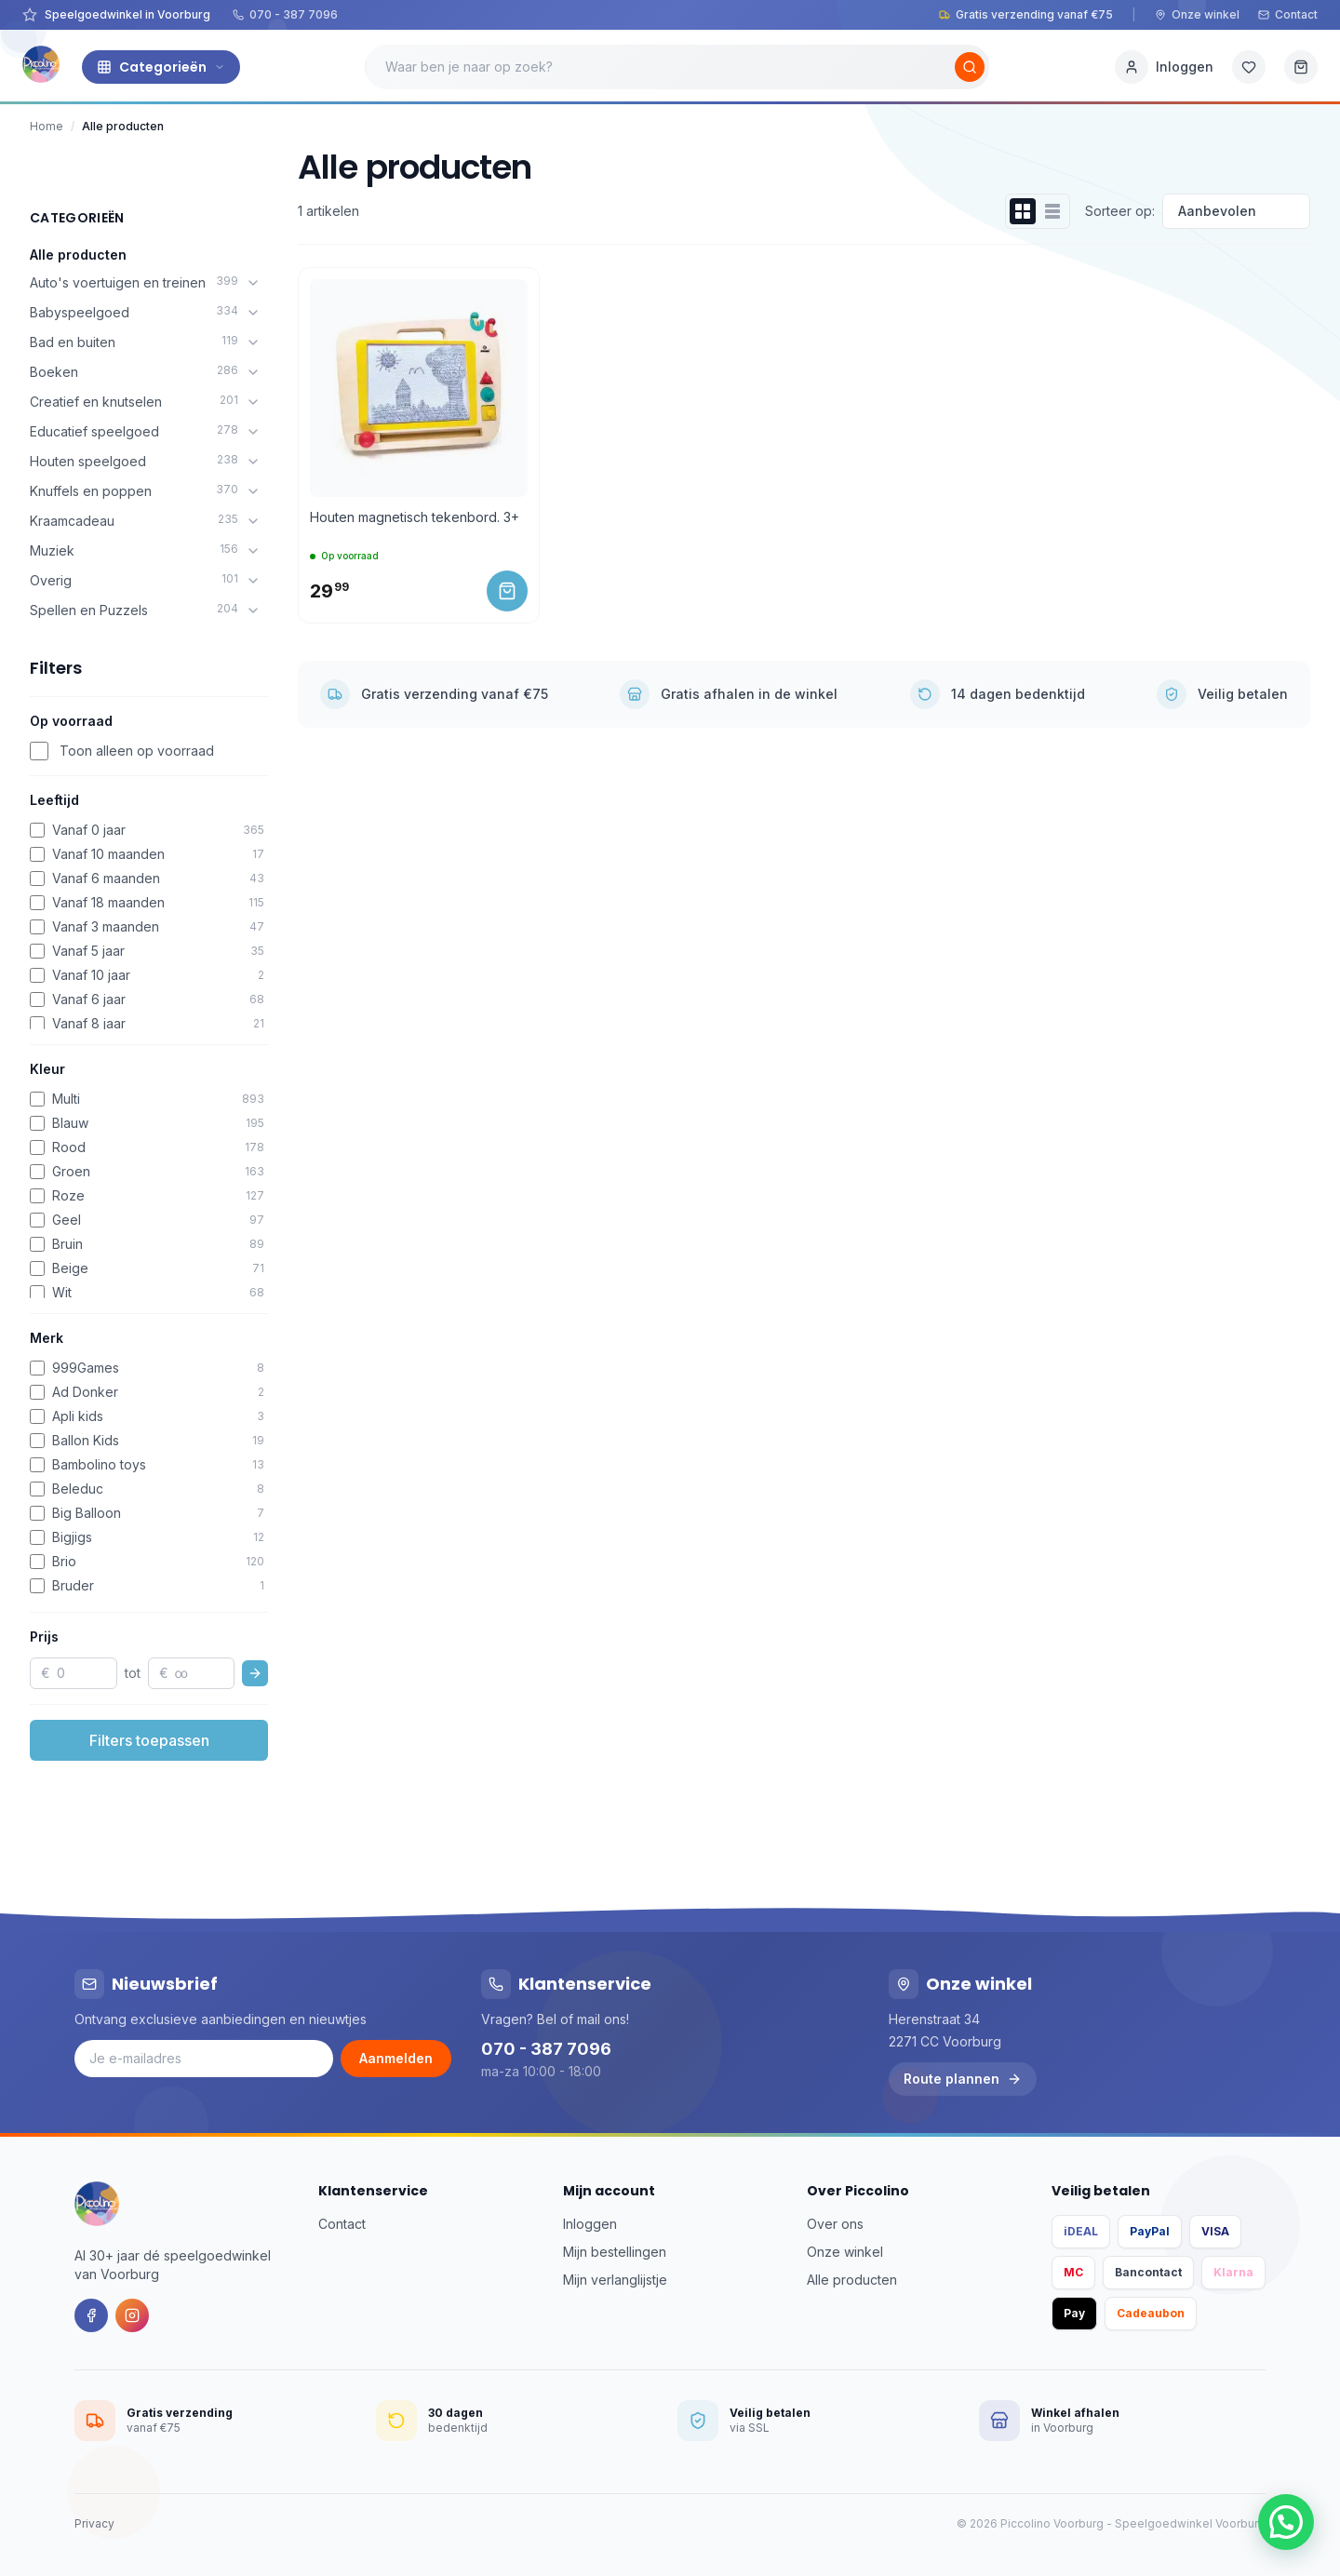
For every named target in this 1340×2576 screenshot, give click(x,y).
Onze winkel (1197, 14)
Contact (1288, 14)
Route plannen (963, 2078)
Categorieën (161, 67)
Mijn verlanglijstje (615, 2280)
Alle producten (78, 254)
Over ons (835, 2224)
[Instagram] (132, 2315)
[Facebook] (91, 2315)
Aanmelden (396, 2058)
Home (46, 126)
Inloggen (590, 2224)
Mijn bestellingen (614, 2252)
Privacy (94, 2523)
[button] (1286, 2522)
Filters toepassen (149, 1740)
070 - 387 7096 (285, 14)
